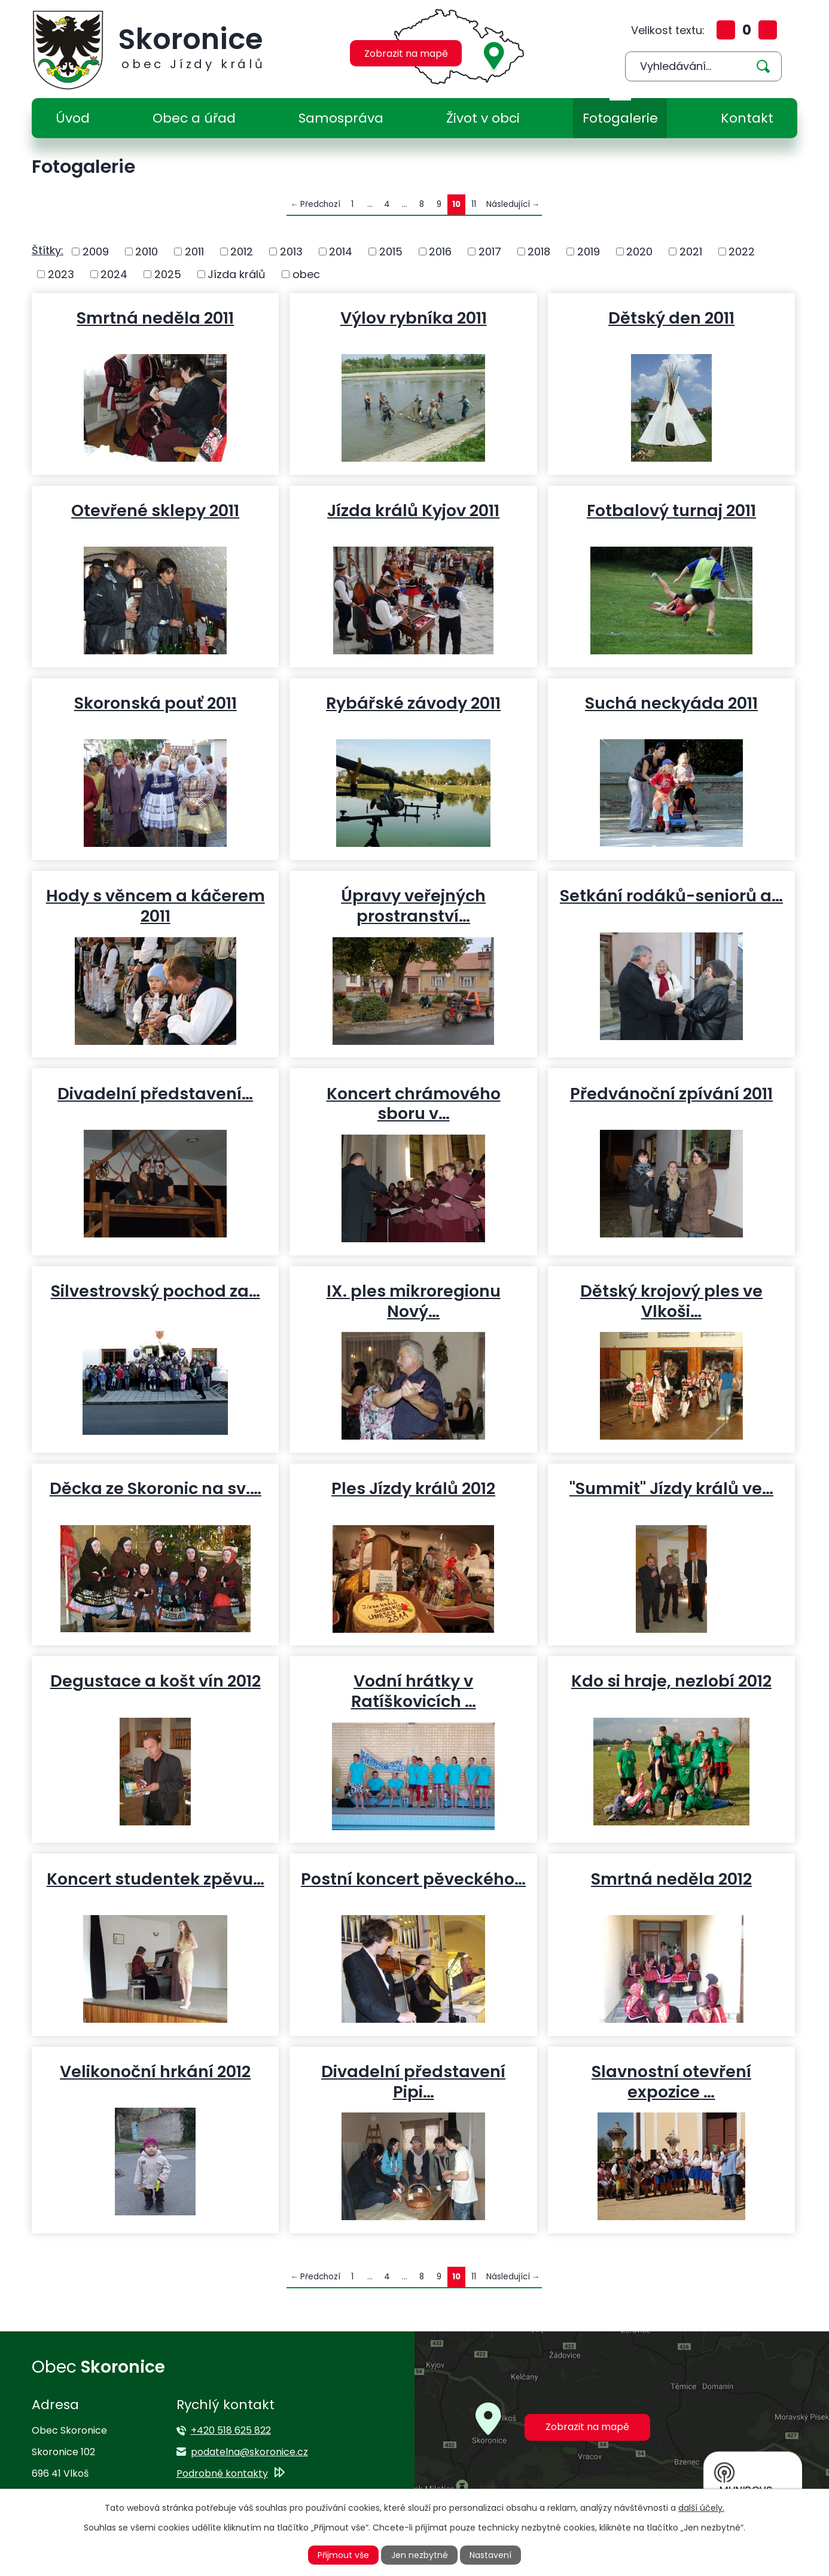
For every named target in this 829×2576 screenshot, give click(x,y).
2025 (167, 274)
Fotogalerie (620, 118)
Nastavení (490, 2555)
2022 (742, 251)
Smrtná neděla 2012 (671, 1878)
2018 (539, 251)
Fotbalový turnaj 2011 (671, 510)
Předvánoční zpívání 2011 (671, 1093)
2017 (489, 251)
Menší (767, 29)
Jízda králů (237, 274)
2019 (588, 251)
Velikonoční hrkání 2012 (155, 2071)
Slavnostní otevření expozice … (671, 2081)
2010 (146, 251)
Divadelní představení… (155, 1093)
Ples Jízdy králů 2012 (413, 1488)
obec (306, 274)
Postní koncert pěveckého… (413, 1878)
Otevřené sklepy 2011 (155, 510)
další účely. (701, 2508)
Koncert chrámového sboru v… (414, 1103)
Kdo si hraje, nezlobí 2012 (671, 1680)
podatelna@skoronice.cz (249, 2452)
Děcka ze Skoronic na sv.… (155, 1488)
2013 (291, 251)
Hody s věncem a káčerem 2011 (155, 905)
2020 (639, 251)
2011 (194, 251)
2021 (690, 251)
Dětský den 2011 (671, 317)
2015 (391, 251)
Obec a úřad (194, 118)
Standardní (746, 29)
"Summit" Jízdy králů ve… (671, 1488)
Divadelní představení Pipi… (413, 2081)
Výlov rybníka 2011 (413, 317)
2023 (61, 274)
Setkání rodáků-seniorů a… (671, 895)
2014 (340, 251)
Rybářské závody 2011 (413, 703)
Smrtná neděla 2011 (155, 317)
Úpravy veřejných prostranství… (413, 905)
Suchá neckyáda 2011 (671, 703)
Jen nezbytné (419, 2555)
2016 (440, 251)
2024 (113, 274)
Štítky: (47, 250)
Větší (726, 29)
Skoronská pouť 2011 (155, 703)
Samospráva (340, 118)
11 (473, 204)
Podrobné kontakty (222, 2473)
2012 (241, 251)
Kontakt (747, 118)
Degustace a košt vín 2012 (155, 1680)
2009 (96, 251)
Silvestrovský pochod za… (155, 1290)
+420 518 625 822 (231, 2430)
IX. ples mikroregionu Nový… (414, 1301)
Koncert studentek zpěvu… (155, 1878)
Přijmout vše (343, 2555)
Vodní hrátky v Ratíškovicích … (413, 1691)
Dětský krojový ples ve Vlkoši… (671, 1301)
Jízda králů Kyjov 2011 (413, 510)
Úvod (73, 118)
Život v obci (483, 118)
